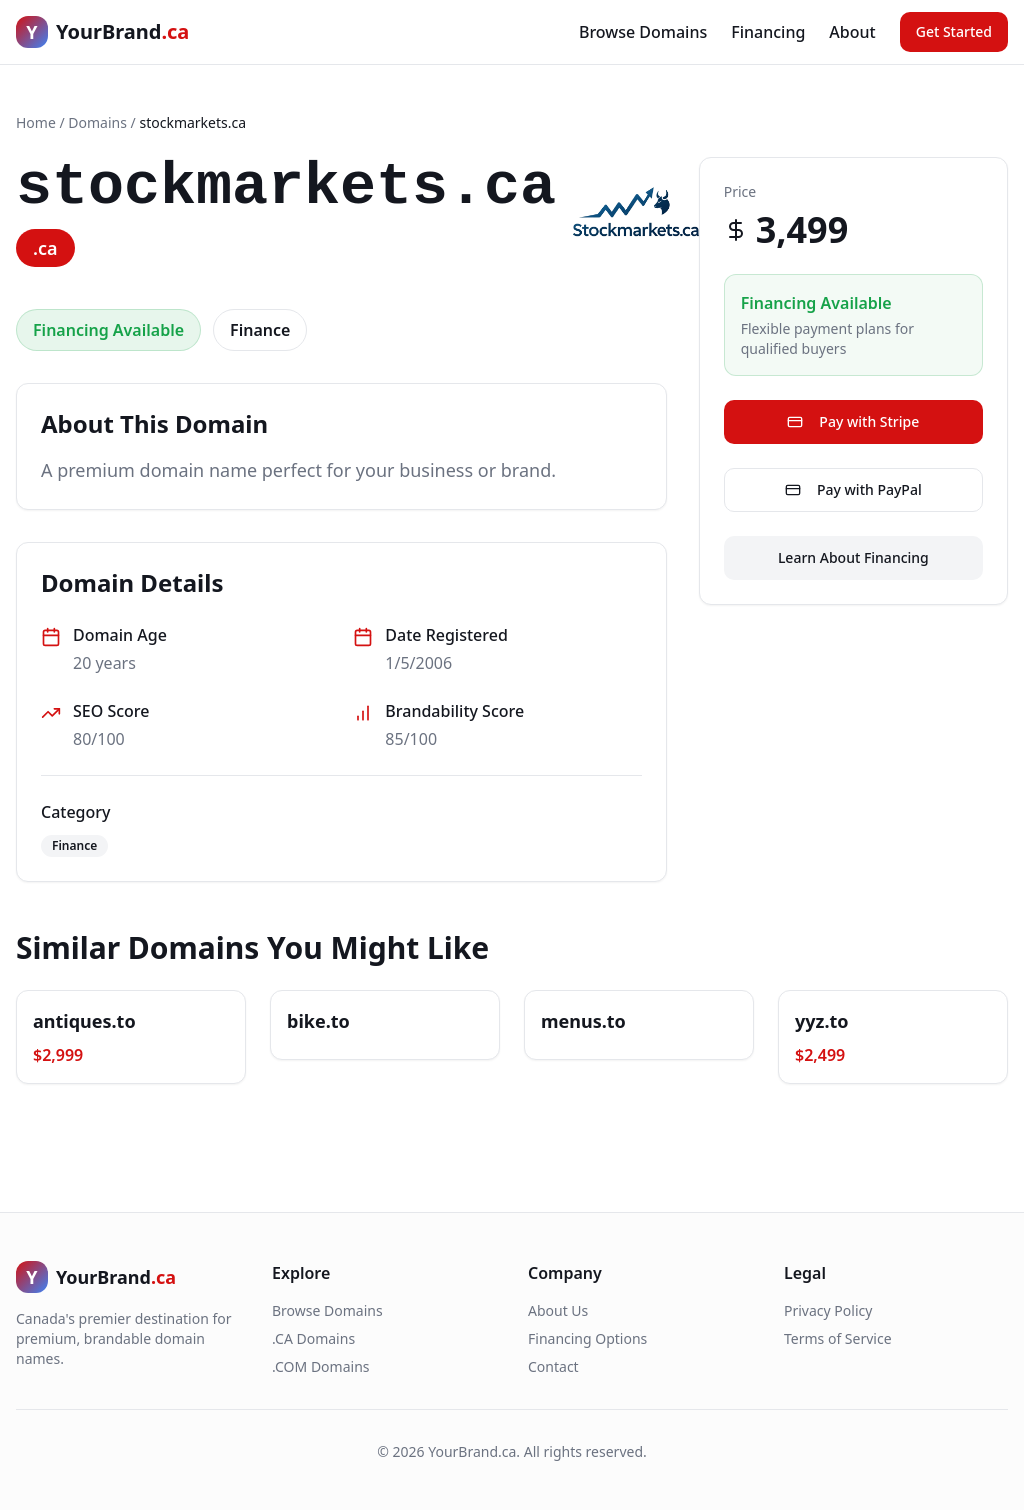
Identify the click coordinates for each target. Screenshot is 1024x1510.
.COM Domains (321, 1366)
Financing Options (587, 1338)
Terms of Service (838, 1338)
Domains (97, 122)
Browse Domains (643, 32)
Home (36, 122)
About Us (558, 1310)
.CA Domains (313, 1338)
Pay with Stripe (853, 421)
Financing (768, 32)
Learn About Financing (853, 557)
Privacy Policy (828, 1310)
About (852, 32)
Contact (553, 1366)
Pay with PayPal (853, 489)
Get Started (954, 31)
